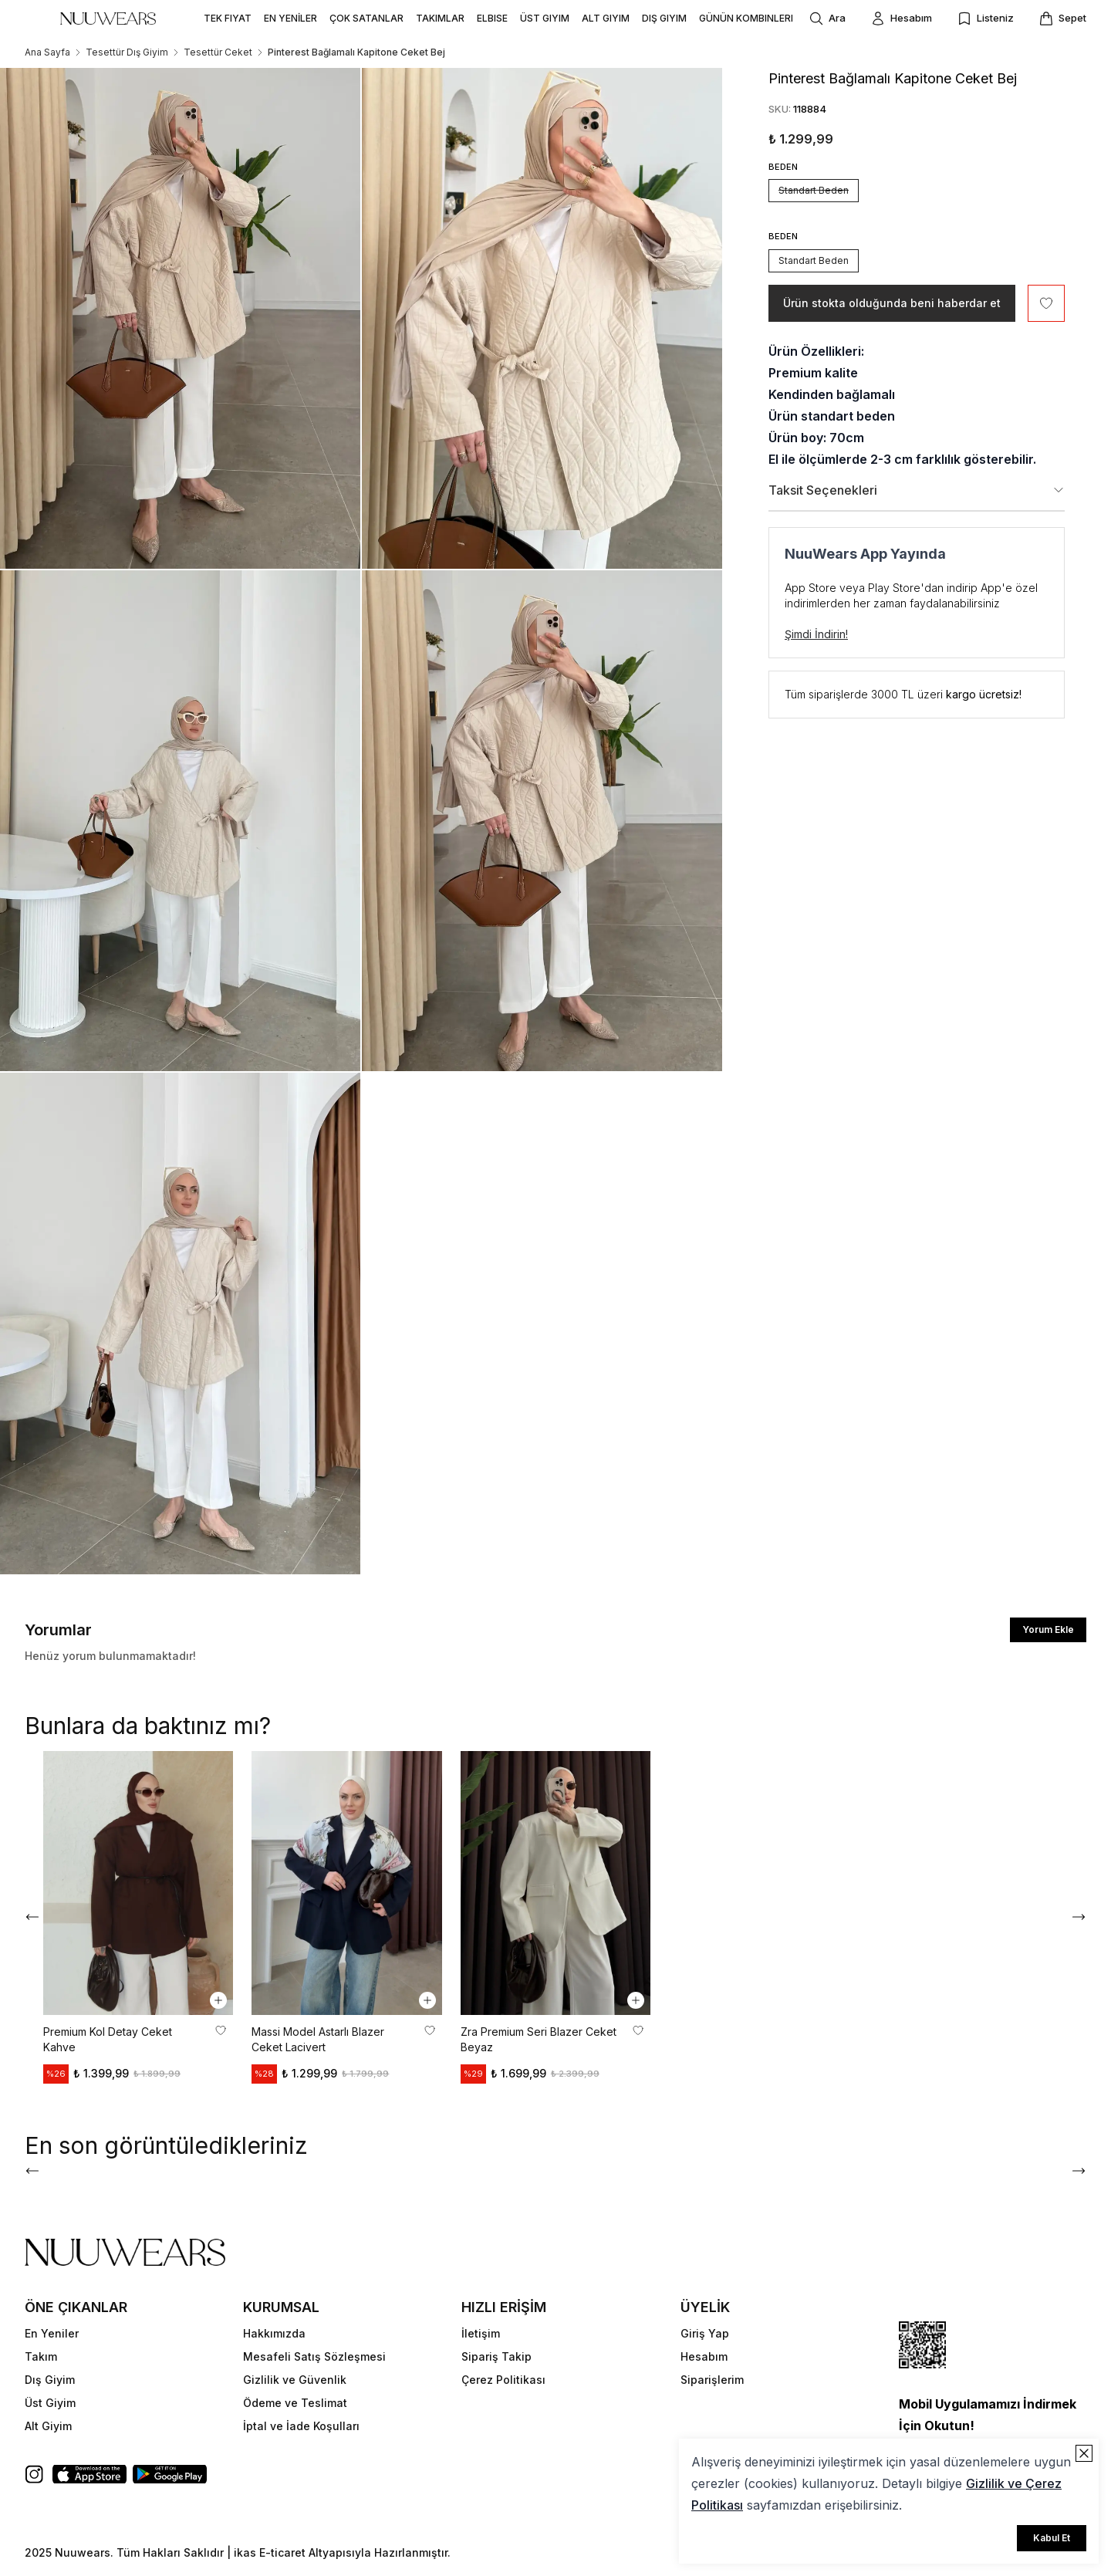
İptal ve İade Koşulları (301, 2425)
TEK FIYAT (228, 18)
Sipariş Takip (496, 2356)
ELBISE (492, 18)
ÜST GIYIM (544, 18)
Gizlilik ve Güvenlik (294, 2379)
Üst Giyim (50, 2402)
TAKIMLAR (440, 18)
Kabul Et (1051, 2538)
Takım (41, 2356)
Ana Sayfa (47, 52)
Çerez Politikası (503, 2379)
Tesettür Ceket (218, 52)
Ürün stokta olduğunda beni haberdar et (892, 302)
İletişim (480, 2333)
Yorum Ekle (1048, 1629)
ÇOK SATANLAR (366, 18)
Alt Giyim (48, 2425)
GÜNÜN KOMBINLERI (746, 18)
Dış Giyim (50, 2379)
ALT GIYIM (606, 18)
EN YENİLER (290, 18)
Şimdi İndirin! (816, 634)
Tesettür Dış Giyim (127, 52)
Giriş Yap (704, 2333)
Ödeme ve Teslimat (295, 2402)
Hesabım (704, 2356)
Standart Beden (813, 190)
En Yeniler (52, 2333)
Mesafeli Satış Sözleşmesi (314, 2356)
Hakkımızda (274, 2333)
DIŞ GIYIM (664, 18)
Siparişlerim (712, 2379)
